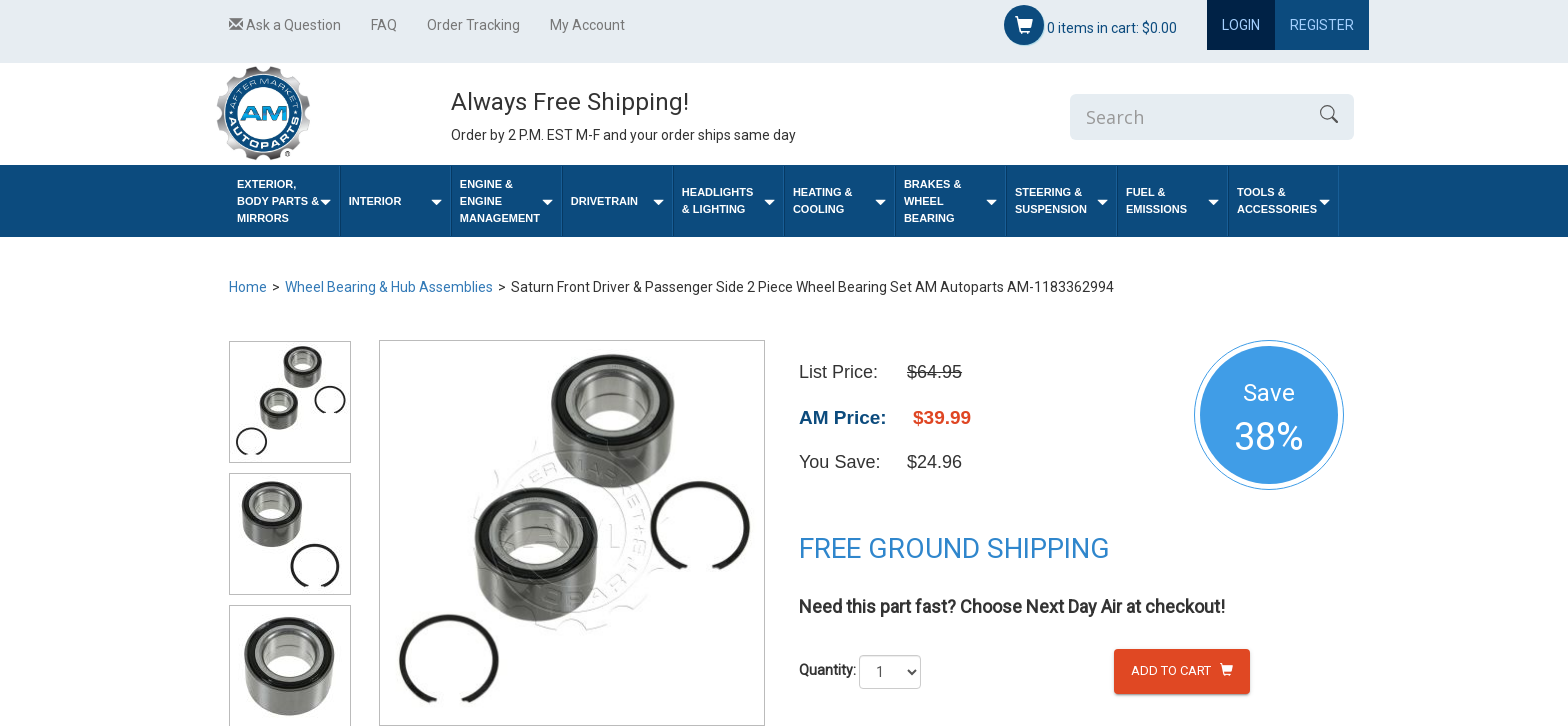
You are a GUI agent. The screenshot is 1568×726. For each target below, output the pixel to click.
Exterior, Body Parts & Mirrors (284, 201)
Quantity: (827, 670)
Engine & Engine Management (506, 201)
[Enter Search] (1187, 117)
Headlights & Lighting (728, 200)
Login (1241, 25)
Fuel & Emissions (1172, 200)
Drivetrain (617, 201)
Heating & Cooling (839, 200)
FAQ (384, 25)
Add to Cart (1182, 670)
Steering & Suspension (1061, 200)
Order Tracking (473, 25)
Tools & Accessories (1283, 200)
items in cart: (1090, 25)
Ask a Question (285, 25)
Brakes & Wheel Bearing (950, 201)
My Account (587, 25)
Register (1322, 25)
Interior (395, 201)
